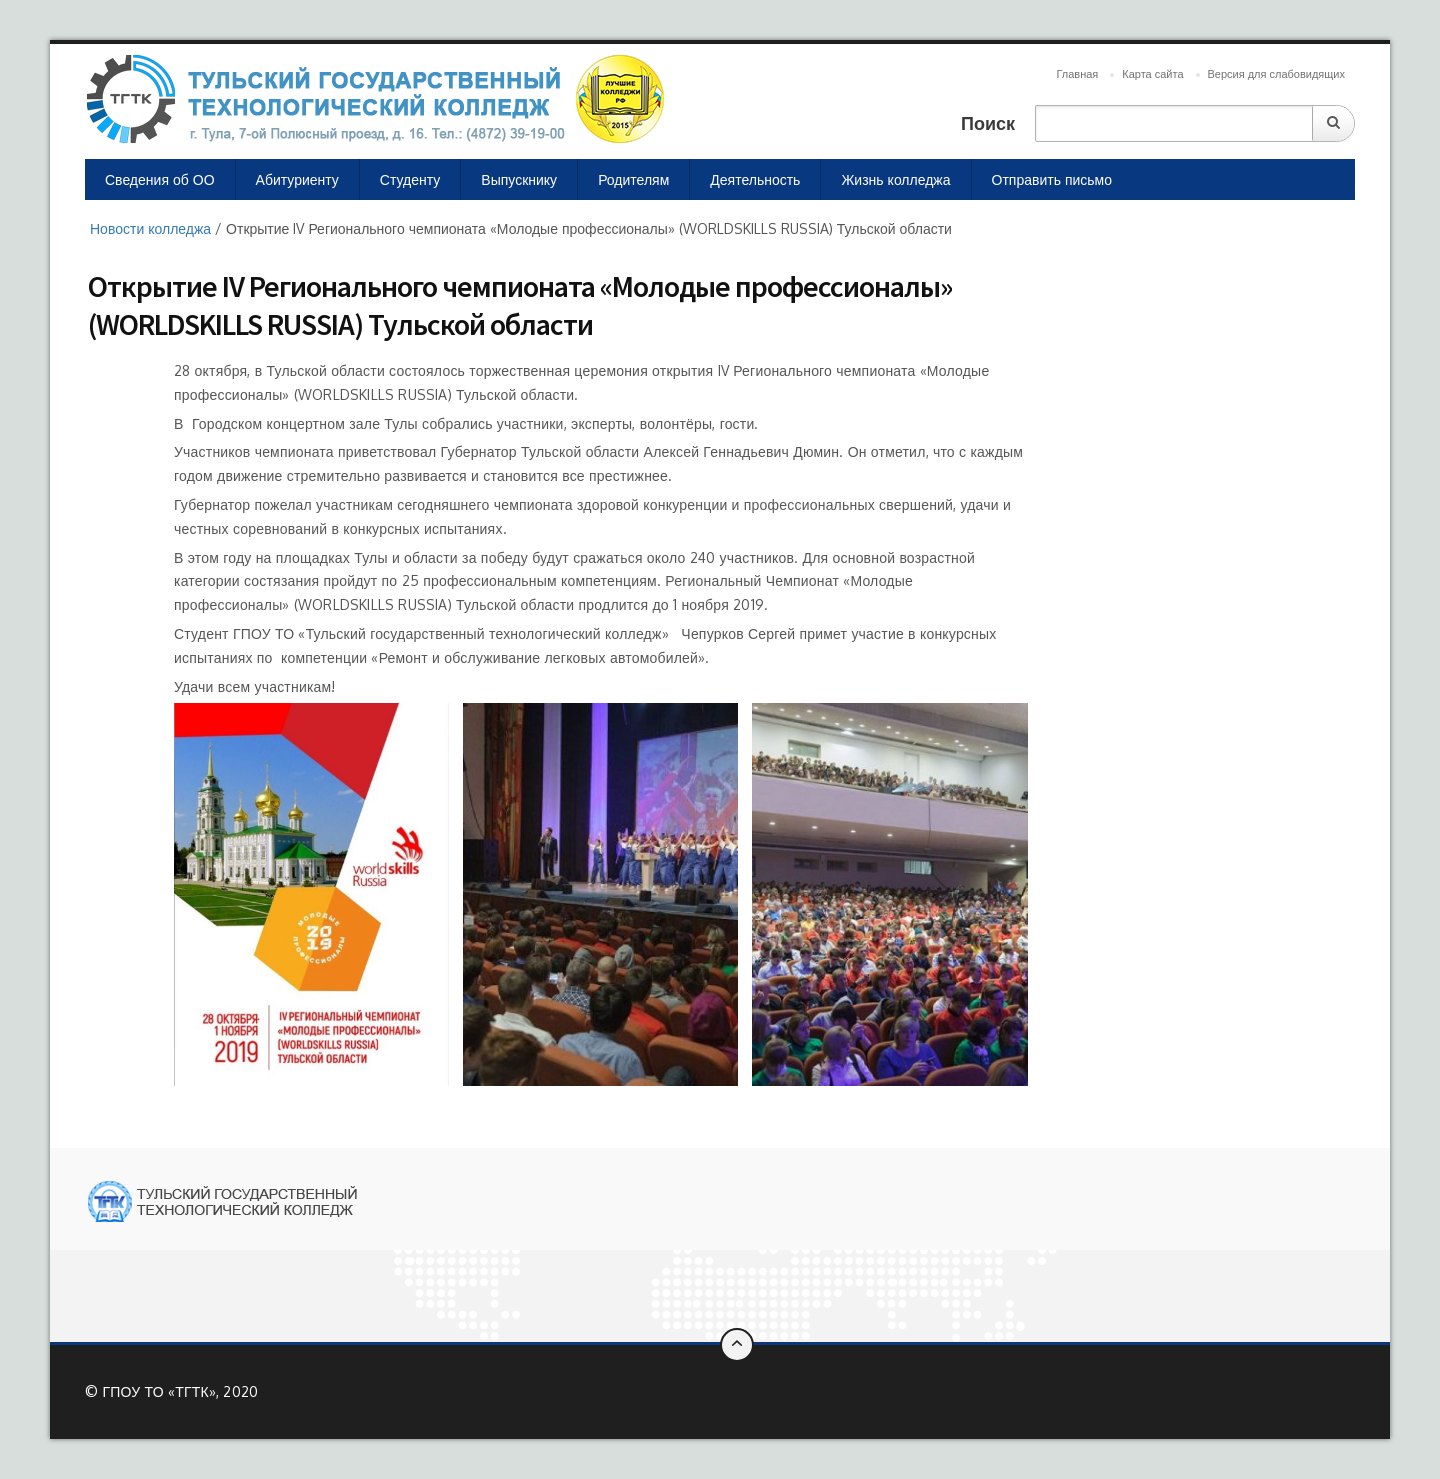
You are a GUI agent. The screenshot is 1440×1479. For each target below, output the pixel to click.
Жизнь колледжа (895, 179)
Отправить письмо (1052, 179)
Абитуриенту (297, 179)
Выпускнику (519, 179)
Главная (1077, 74)
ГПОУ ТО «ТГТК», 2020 (180, 1391)
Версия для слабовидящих (1276, 74)
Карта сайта (1152, 74)
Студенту (410, 179)
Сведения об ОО (160, 179)
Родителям (633, 179)
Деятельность (755, 179)
